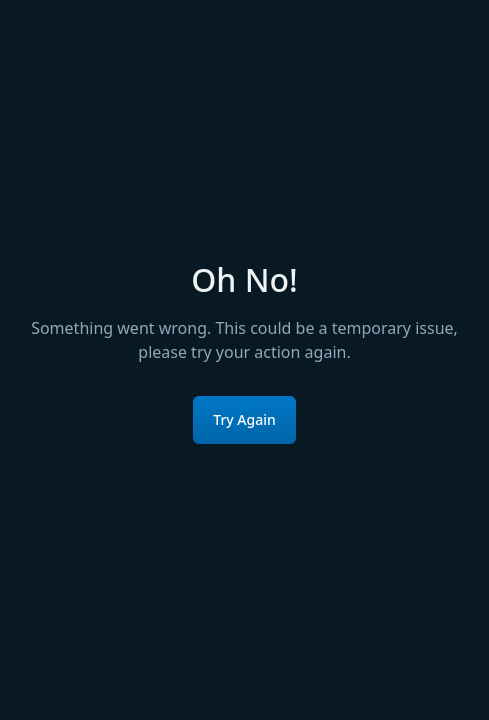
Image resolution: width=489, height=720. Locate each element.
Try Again (244, 419)
